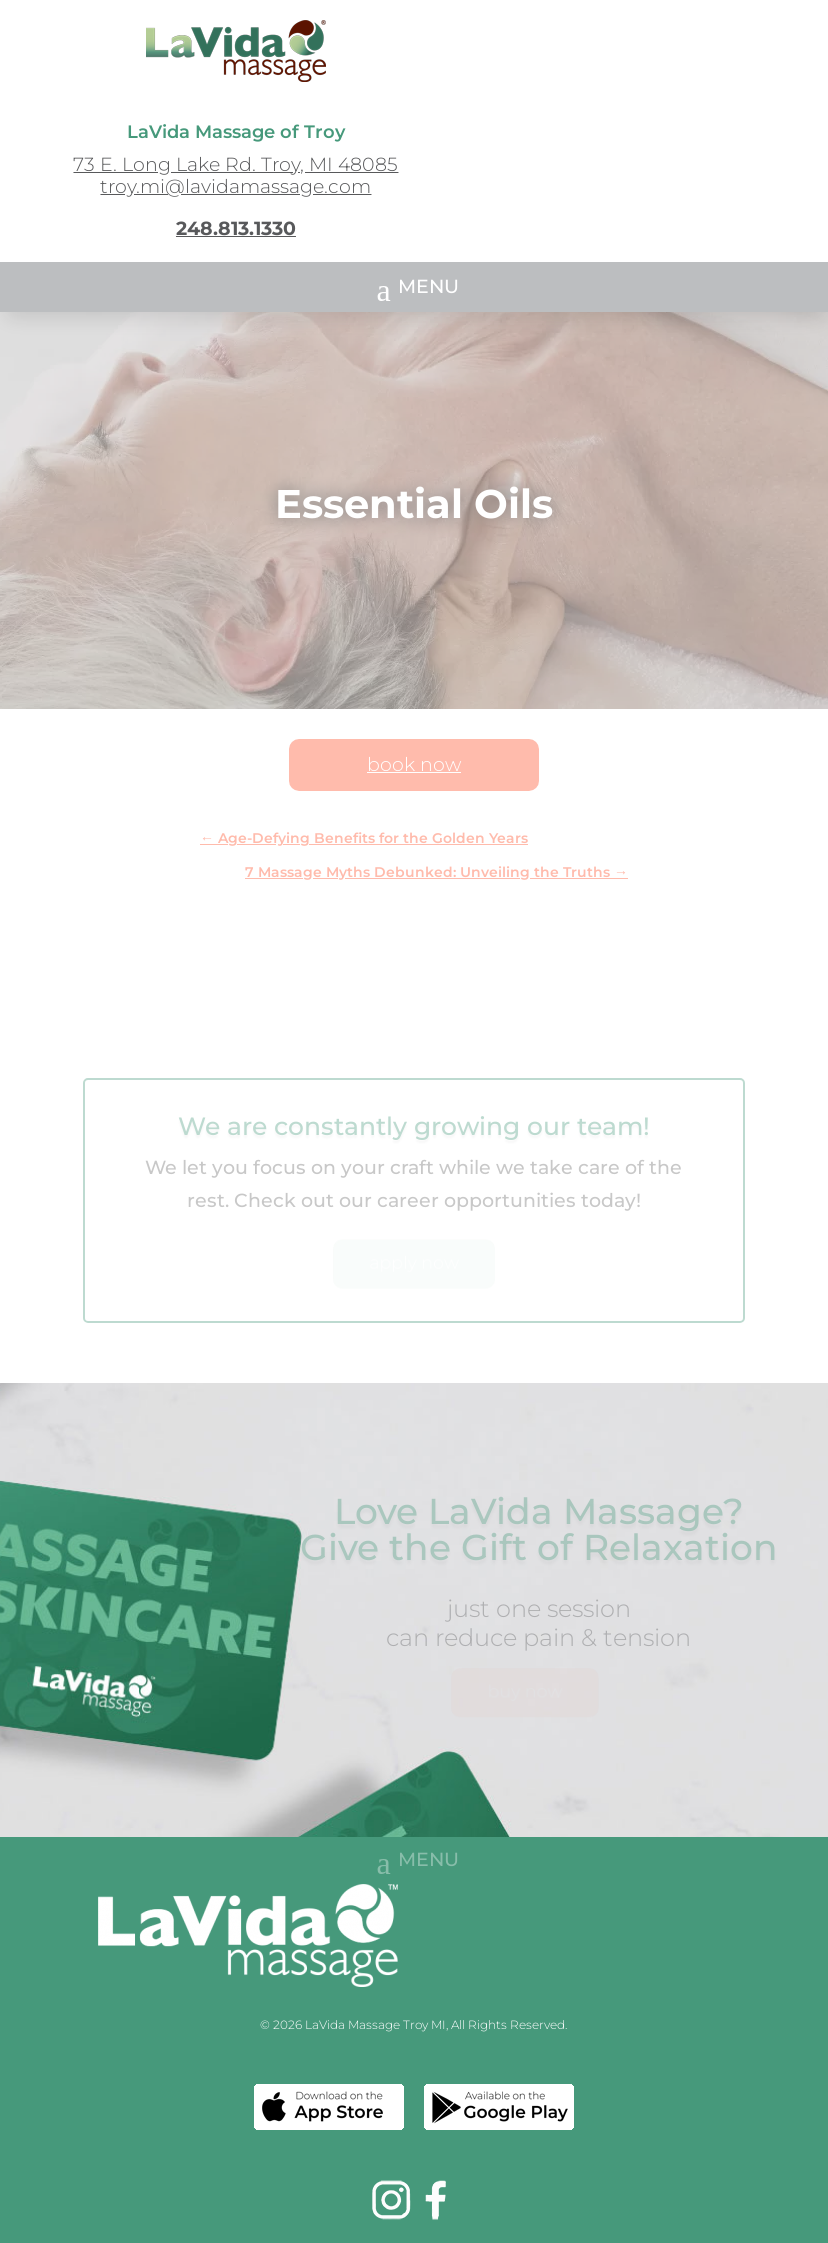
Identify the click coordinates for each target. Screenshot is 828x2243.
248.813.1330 (236, 228)
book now (414, 764)
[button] (413, 288)
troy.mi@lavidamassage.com (235, 186)
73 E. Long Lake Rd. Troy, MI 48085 (235, 164)
